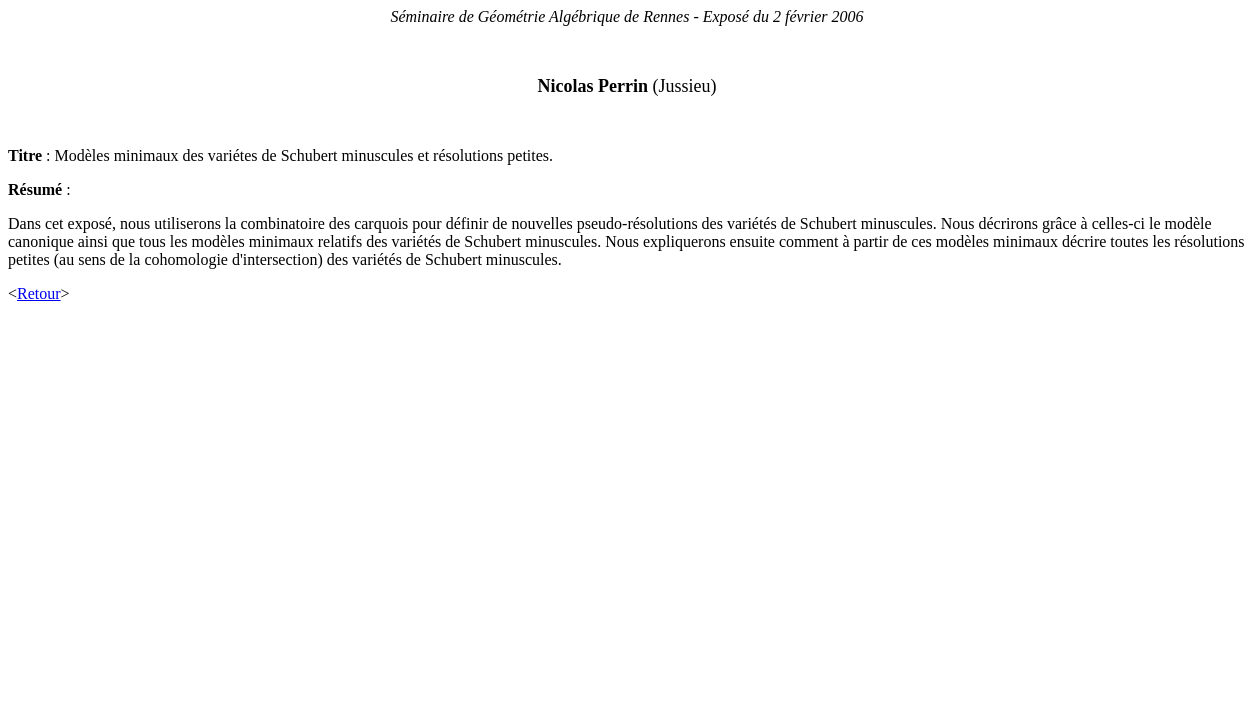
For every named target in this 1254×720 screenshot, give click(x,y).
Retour (39, 293)
